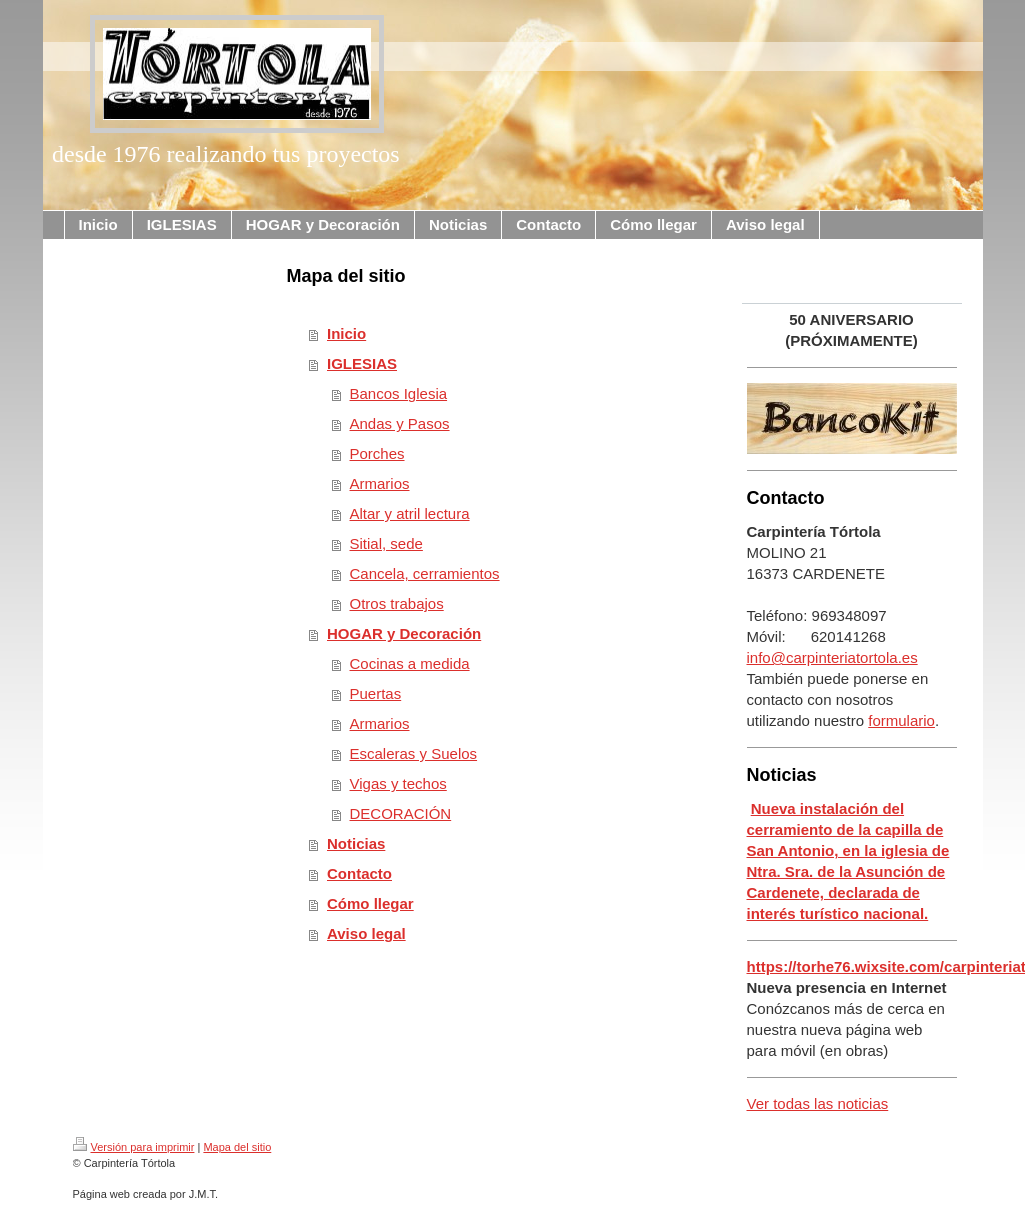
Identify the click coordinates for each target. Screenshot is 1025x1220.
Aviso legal (366, 933)
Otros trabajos (397, 603)
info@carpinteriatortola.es (832, 657)
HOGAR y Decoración (404, 633)
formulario (901, 720)
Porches (377, 453)
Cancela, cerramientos (425, 573)
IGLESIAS (362, 363)
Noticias (356, 843)
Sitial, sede (386, 543)
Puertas (376, 693)
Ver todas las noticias (818, 1103)
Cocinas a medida (410, 663)
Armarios (380, 483)
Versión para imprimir (134, 1147)
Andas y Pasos (400, 423)
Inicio (346, 333)
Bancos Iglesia (399, 393)
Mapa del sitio (237, 1147)
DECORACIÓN (401, 813)
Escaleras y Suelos (414, 753)
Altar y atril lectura (410, 513)
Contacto (359, 873)
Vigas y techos (398, 783)
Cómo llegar (370, 903)
